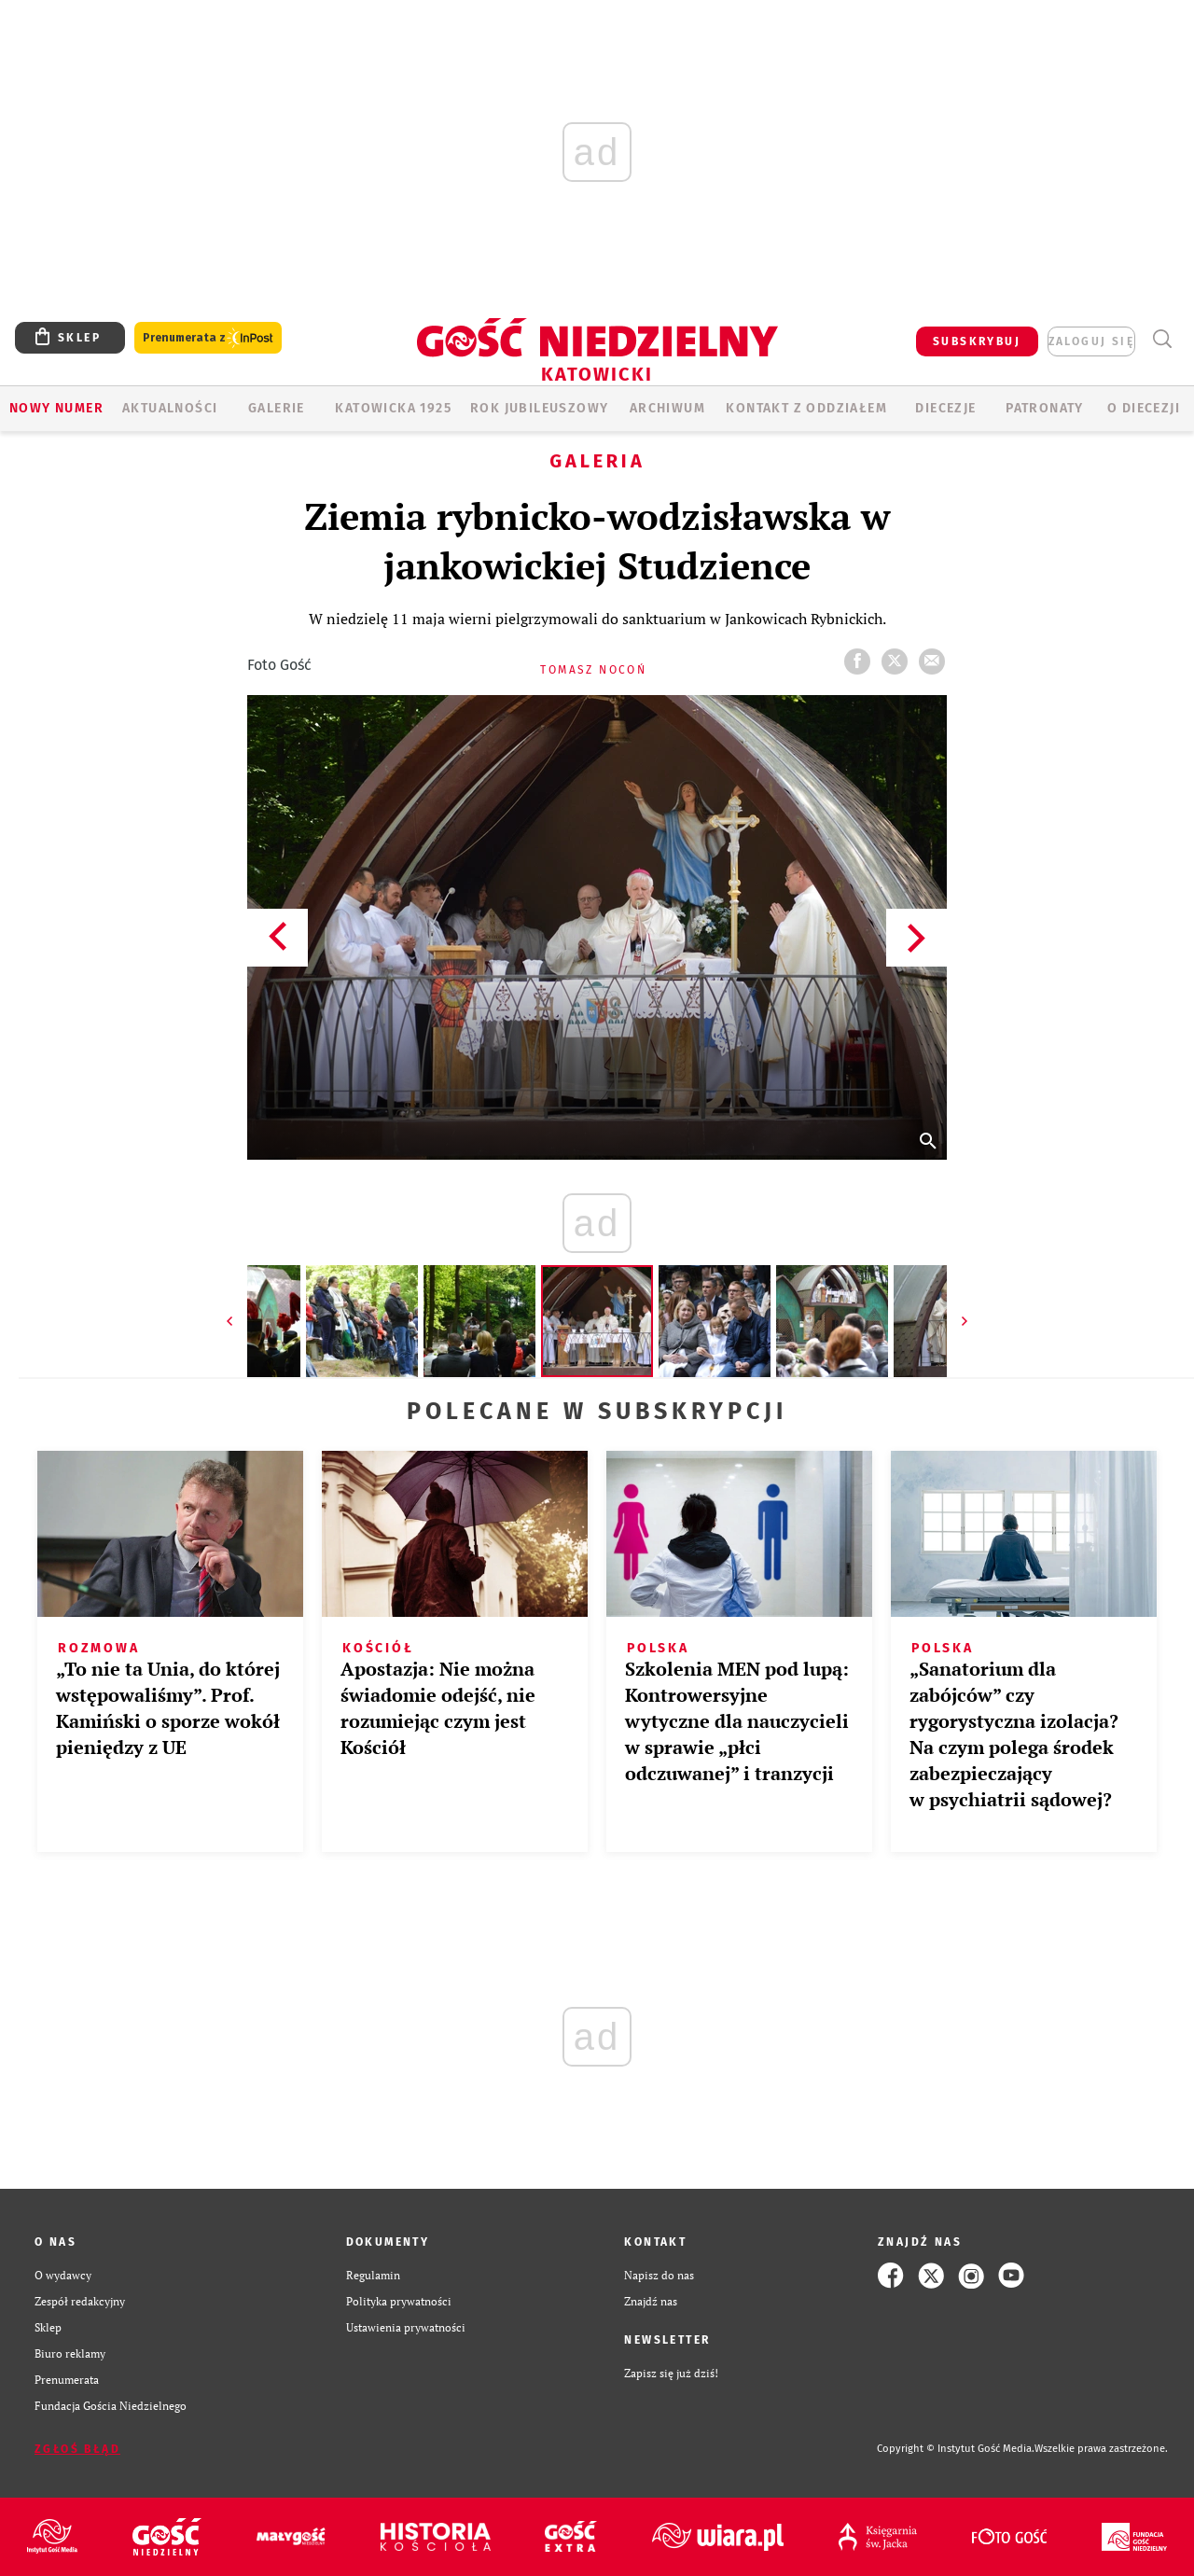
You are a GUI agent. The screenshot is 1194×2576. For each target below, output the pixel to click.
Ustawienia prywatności (405, 2327)
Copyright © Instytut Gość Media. (955, 2449)
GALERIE (276, 408)
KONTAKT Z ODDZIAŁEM (806, 408)
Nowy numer (56, 408)
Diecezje (945, 408)
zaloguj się (1091, 341)
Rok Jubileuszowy (539, 408)
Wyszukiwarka (1162, 339)
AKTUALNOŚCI (169, 408)
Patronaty (1045, 408)
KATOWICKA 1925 (393, 408)
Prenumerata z (208, 338)
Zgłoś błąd (77, 2449)
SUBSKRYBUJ (976, 341)
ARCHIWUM (667, 408)
